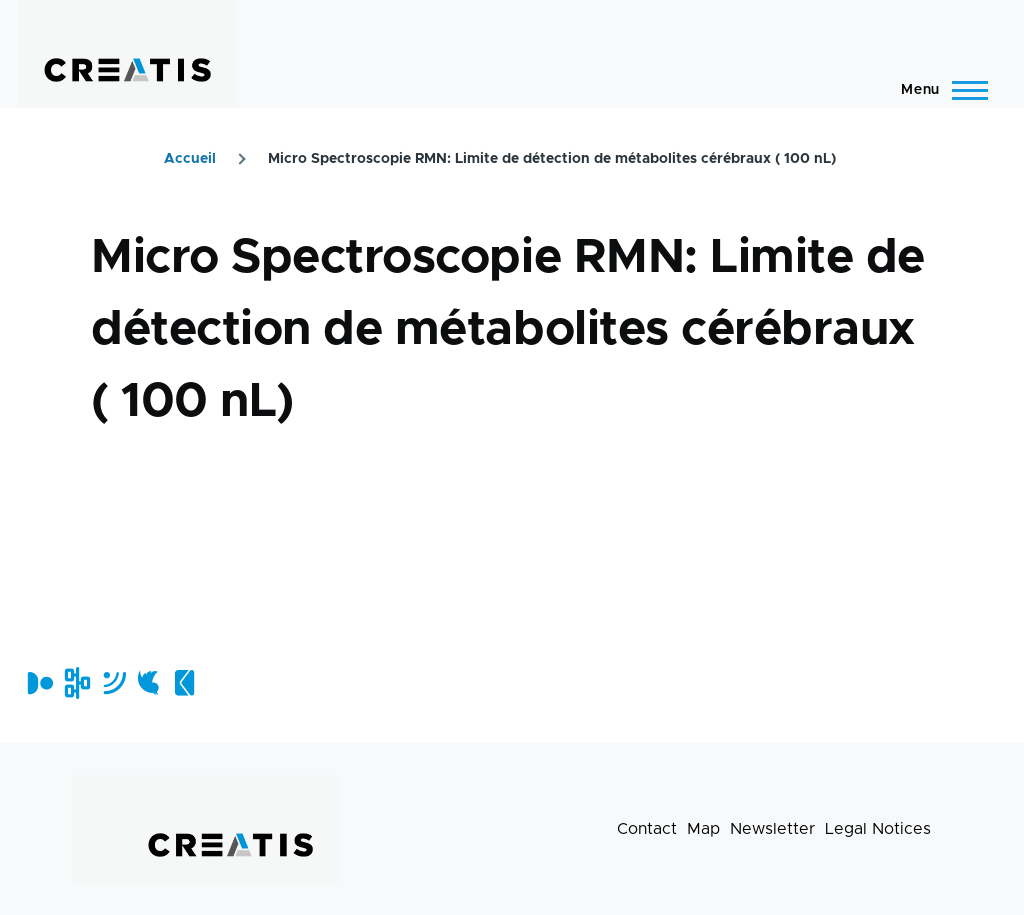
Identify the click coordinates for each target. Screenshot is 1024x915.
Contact (647, 829)
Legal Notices (878, 829)
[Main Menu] (938, 90)
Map (703, 829)
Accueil (190, 159)
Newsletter (772, 829)
